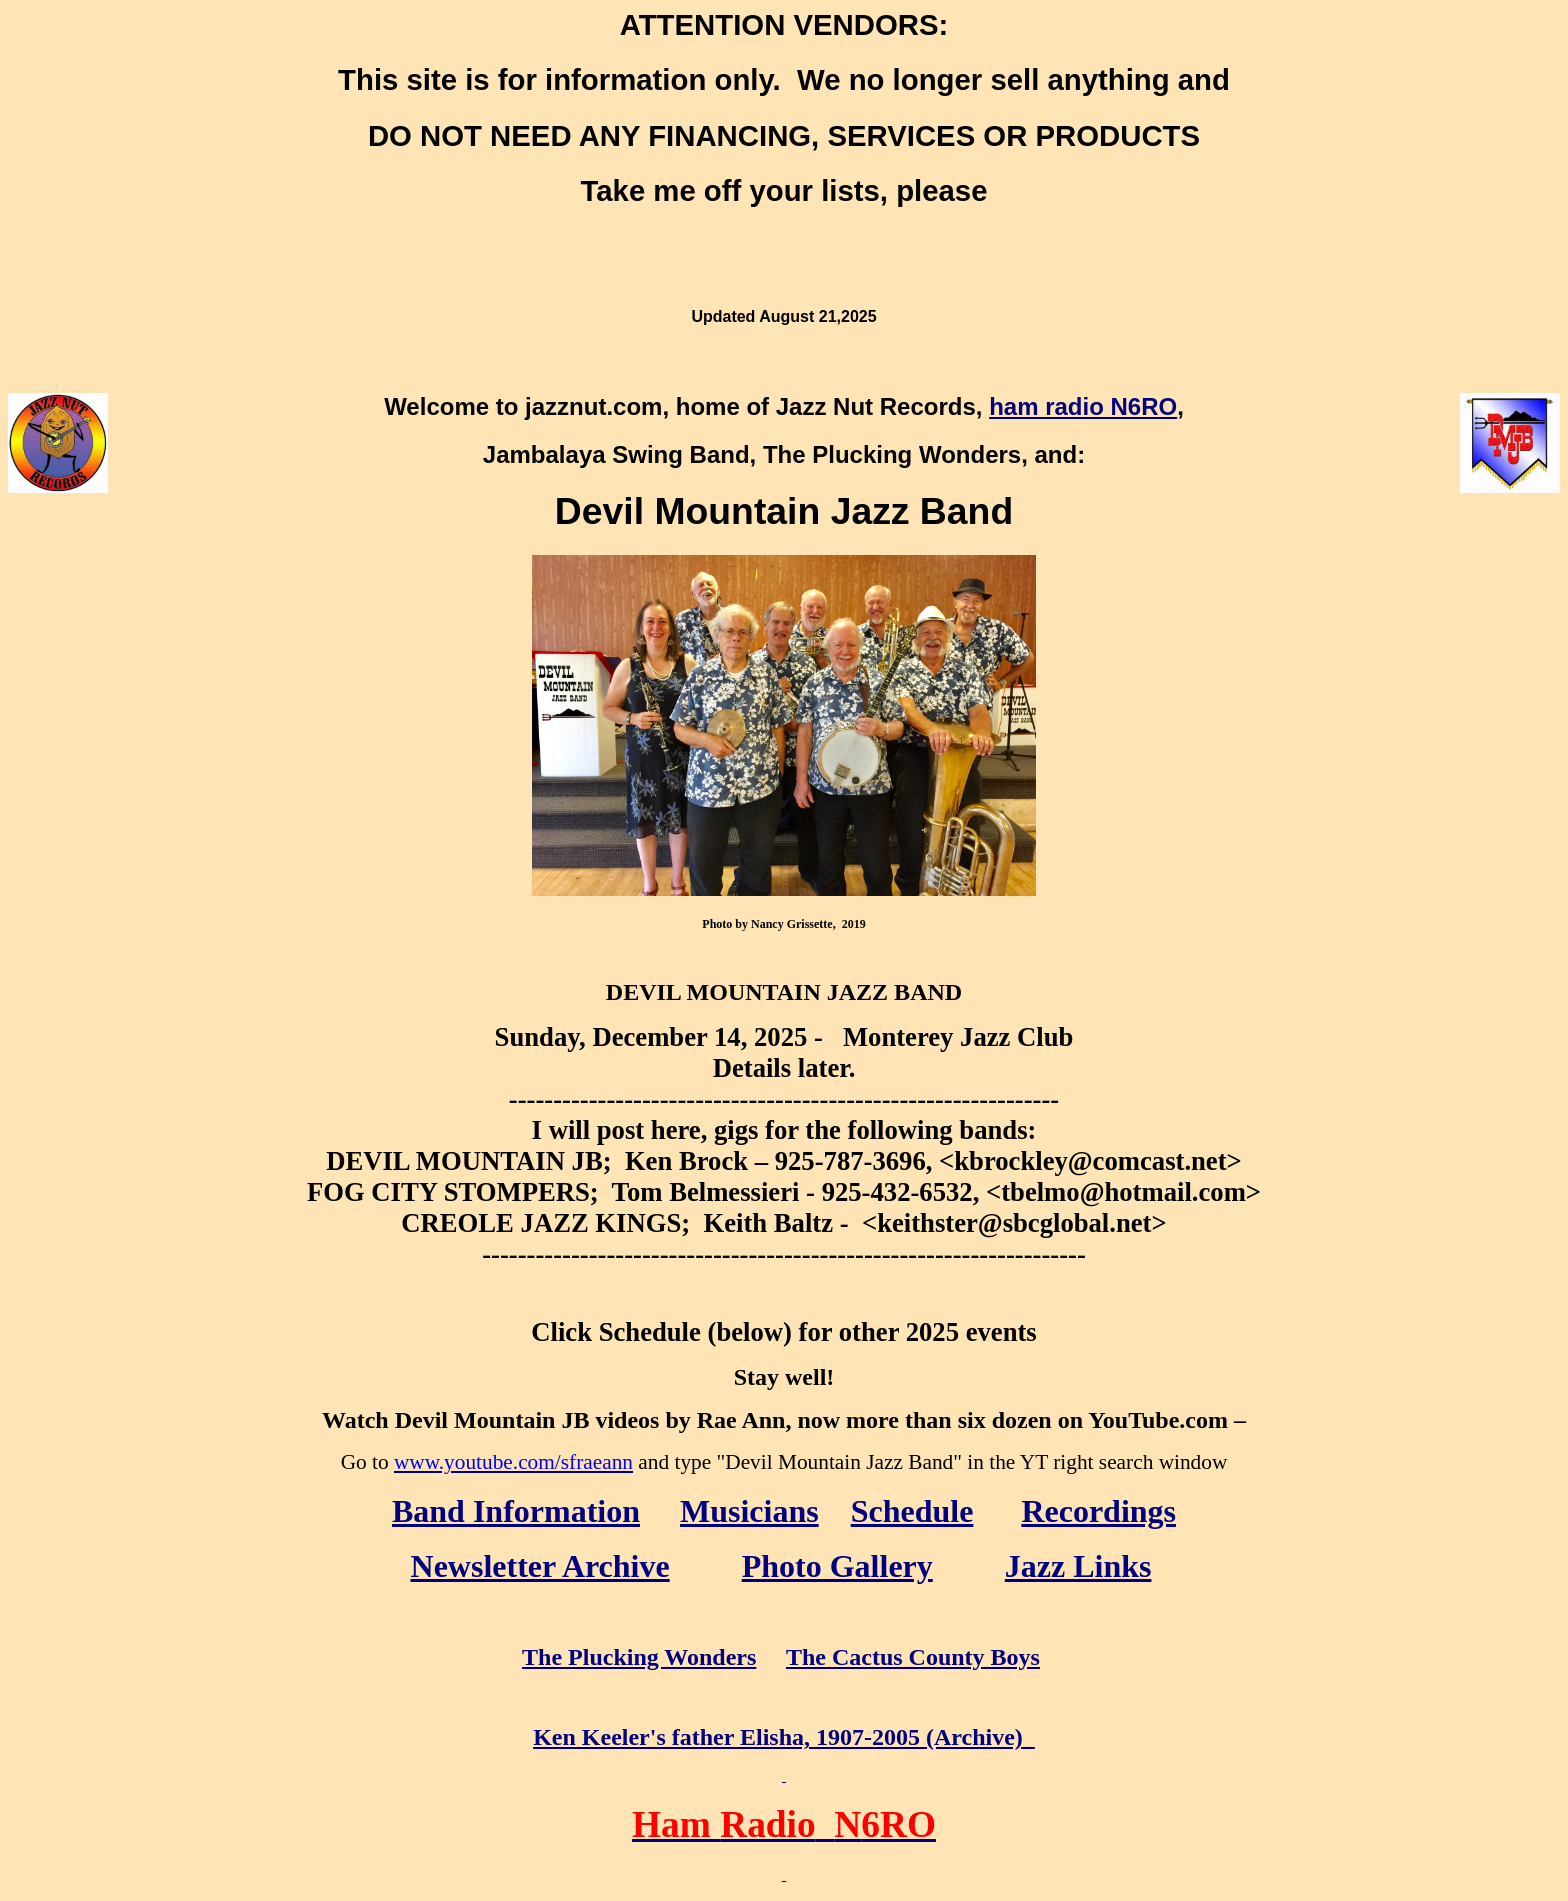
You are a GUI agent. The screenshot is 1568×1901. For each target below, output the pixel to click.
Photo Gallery (837, 1566)
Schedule (912, 1511)
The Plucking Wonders (639, 1657)
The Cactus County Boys (913, 1657)
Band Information (516, 1511)
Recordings (1098, 1511)
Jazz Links (1078, 1566)
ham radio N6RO (1083, 406)
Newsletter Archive (540, 1566)
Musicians (749, 1511)
